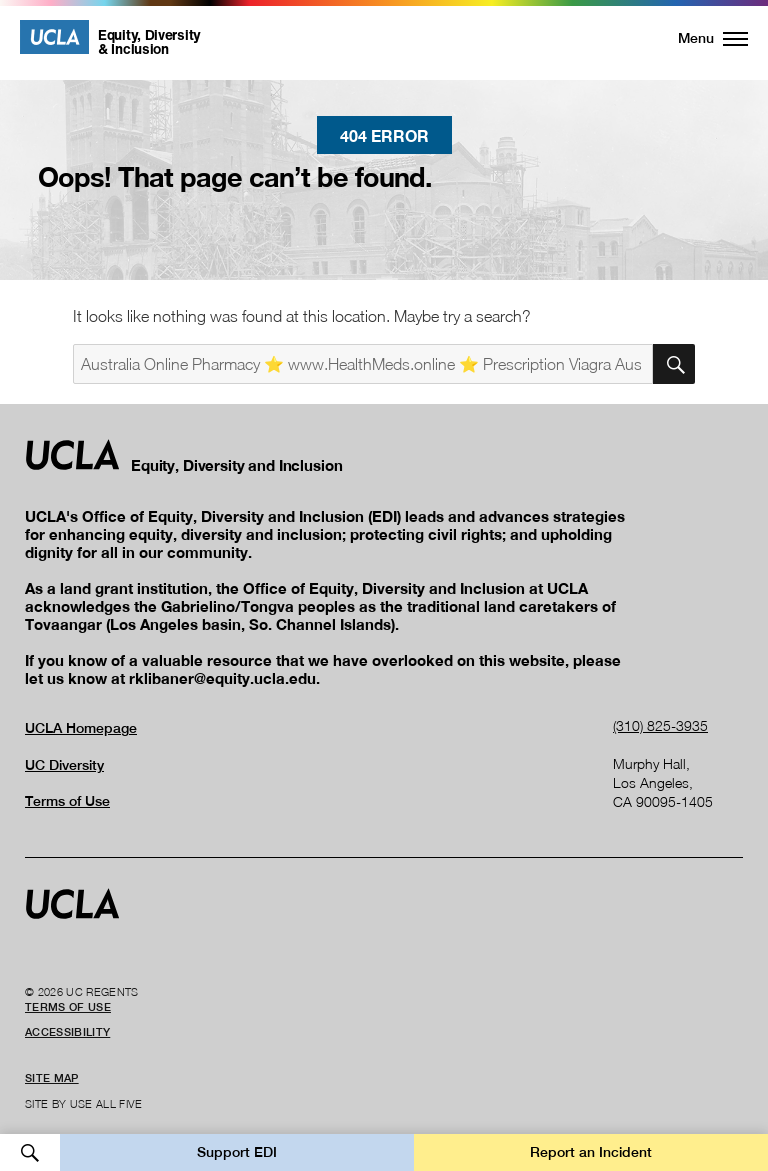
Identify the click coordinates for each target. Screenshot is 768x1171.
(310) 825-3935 (660, 725)
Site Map (52, 1078)
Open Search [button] (30, 1152)
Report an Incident (591, 1152)
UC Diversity (64, 765)
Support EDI (237, 1152)
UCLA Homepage (81, 728)
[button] (701, 38)
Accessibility (67, 1032)
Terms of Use (67, 801)
